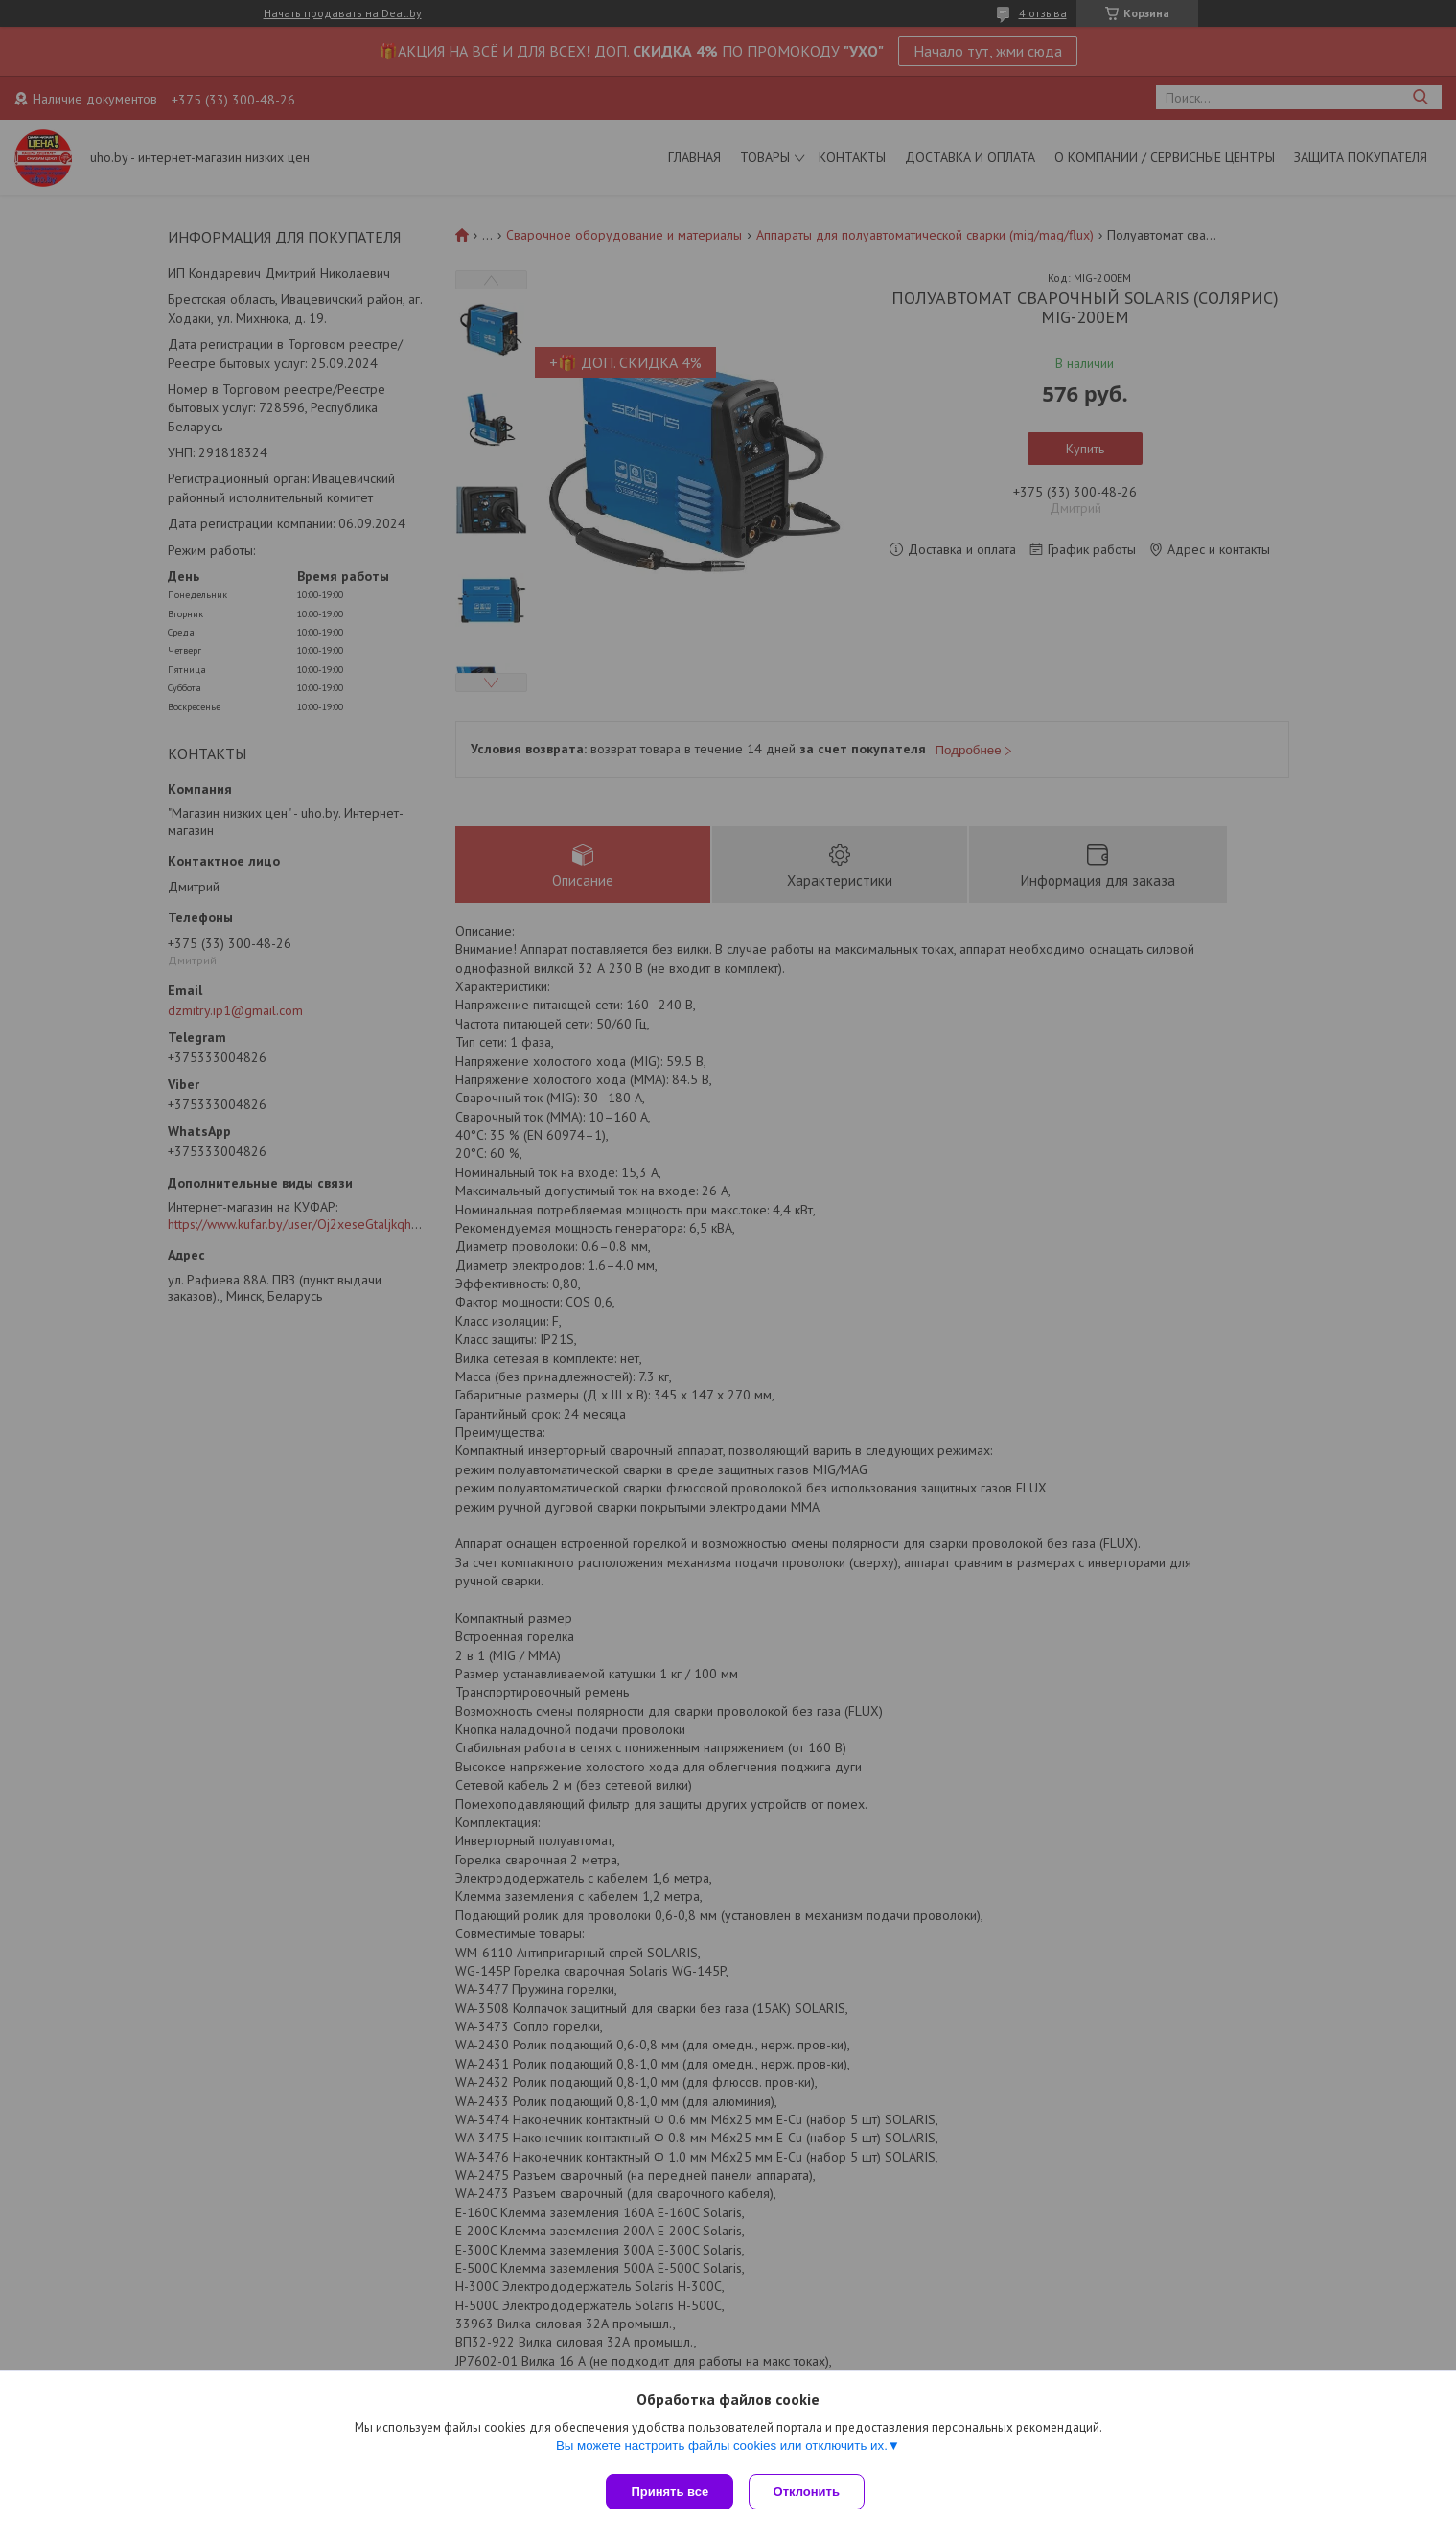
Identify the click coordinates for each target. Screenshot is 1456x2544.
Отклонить (810, 2492)
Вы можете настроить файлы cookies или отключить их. (722, 2449)
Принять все (669, 2492)
